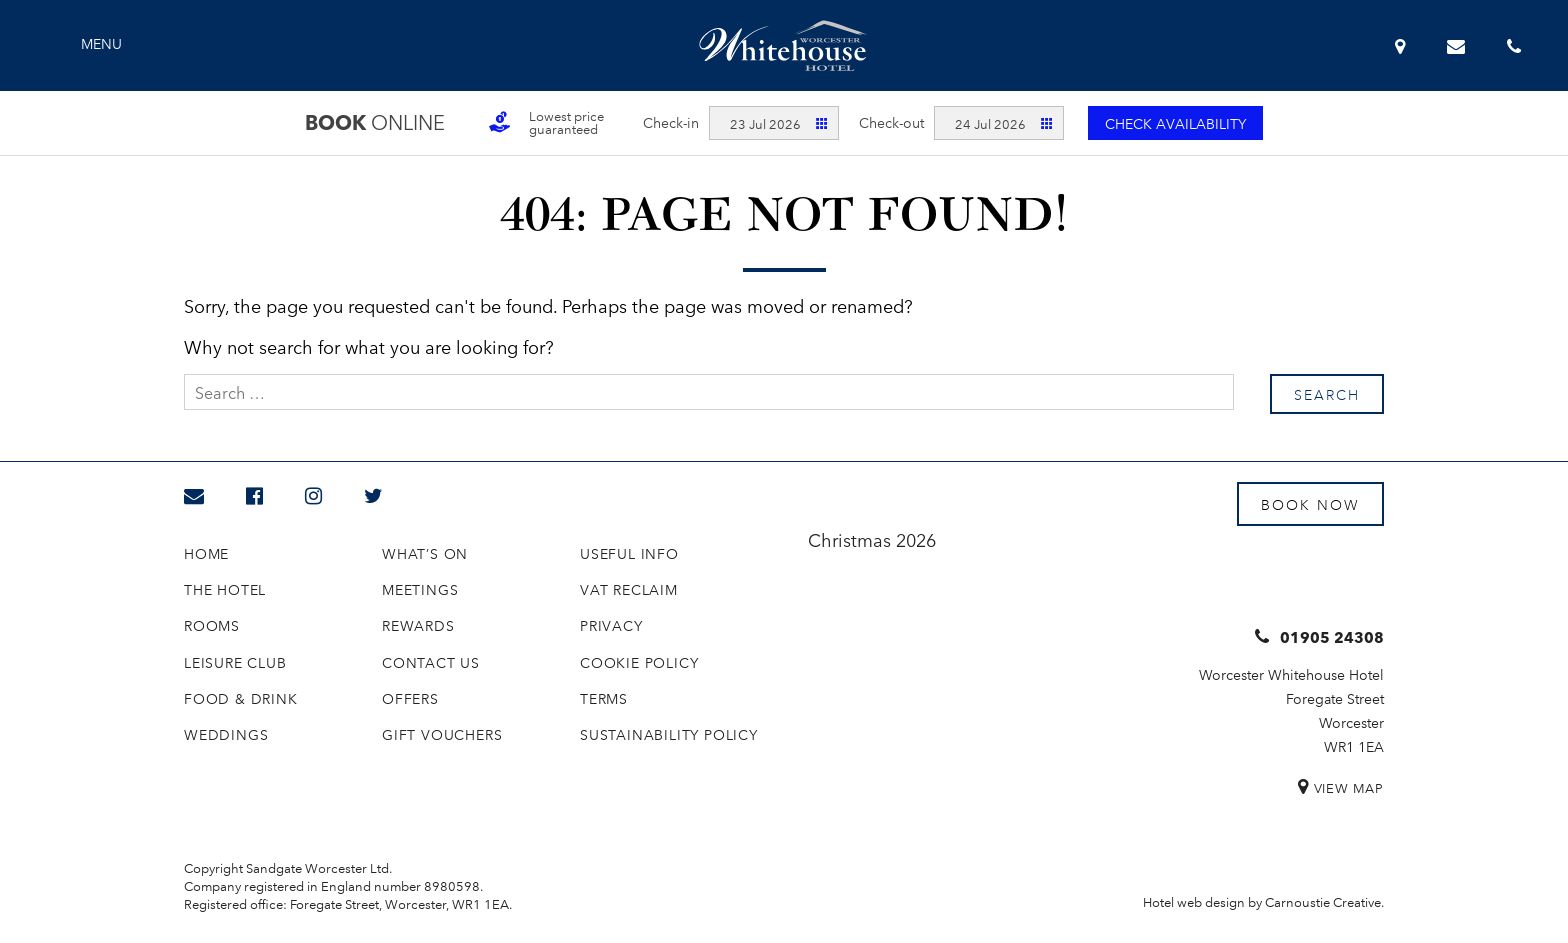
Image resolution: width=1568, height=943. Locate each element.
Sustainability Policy (669, 734)
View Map (1349, 787)
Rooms (212, 625)
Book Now (1310, 504)
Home (206, 553)
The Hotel (225, 589)
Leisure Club (235, 662)
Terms (604, 698)
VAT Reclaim (629, 589)
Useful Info (629, 553)
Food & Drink (241, 698)
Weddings (226, 734)
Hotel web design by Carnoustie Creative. (1263, 901)
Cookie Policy (639, 662)
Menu (101, 43)
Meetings (420, 589)
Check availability (1175, 123)
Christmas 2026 (872, 539)
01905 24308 (1332, 636)
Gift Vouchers (442, 734)
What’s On (425, 553)
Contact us (431, 662)
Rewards (418, 625)
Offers (410, 698)
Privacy (611, 625)
